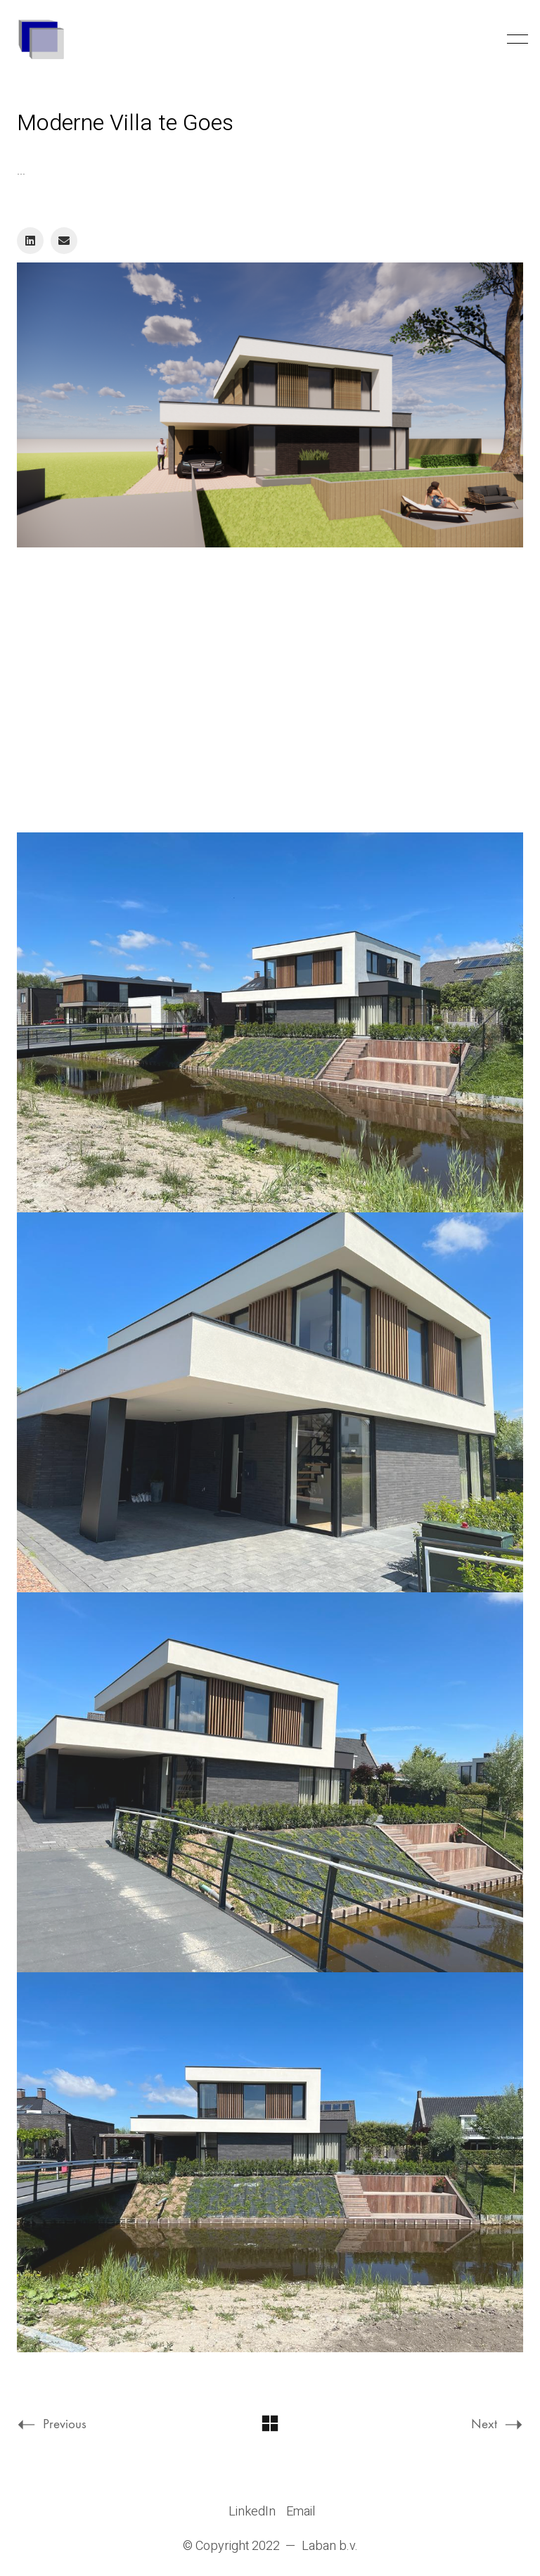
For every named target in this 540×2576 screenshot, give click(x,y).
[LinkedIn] (30, 240)
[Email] (64, 240)
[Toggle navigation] (515, 39)
